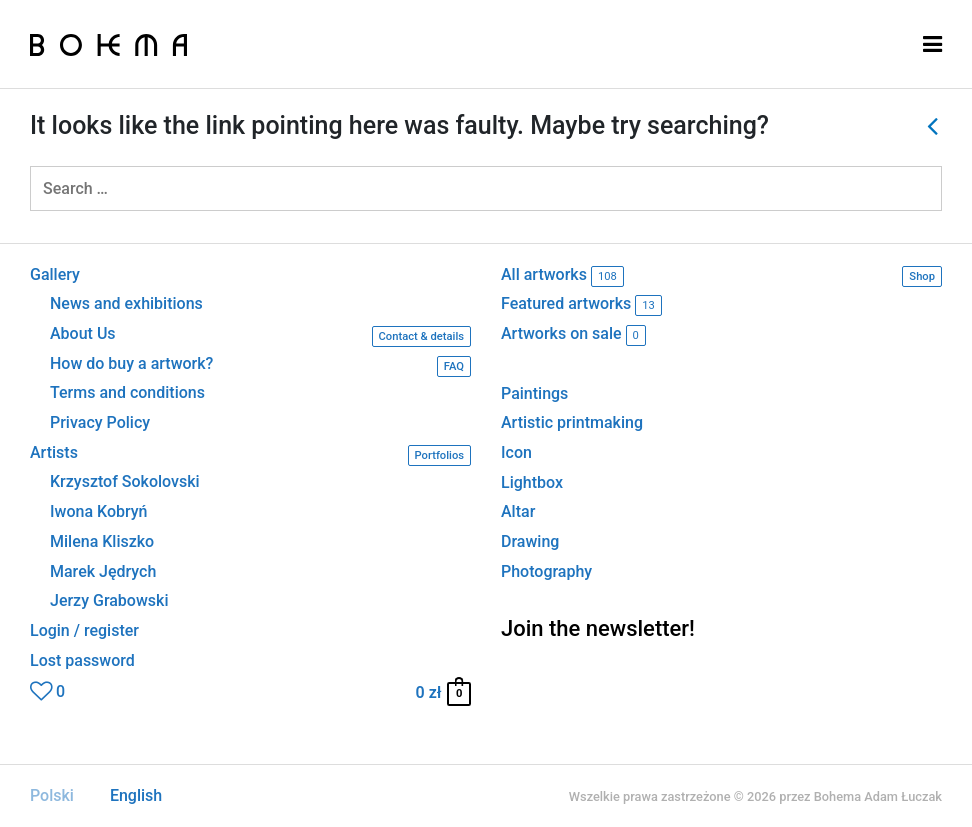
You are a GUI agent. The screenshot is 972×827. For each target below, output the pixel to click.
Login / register (84, 631)
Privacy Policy (100, 423)
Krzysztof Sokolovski (125, 482)
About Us (260, 336)
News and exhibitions (126, 304)
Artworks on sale (573, 335)
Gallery (55, 275)
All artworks (721, 276)
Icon (516, 452)
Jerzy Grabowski (109, 601)
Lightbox (532, 482)
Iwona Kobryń (99, 512)
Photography (546, 571)
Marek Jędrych (103, 572)
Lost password (82, 661)
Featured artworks (581, 305)
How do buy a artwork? (260, 366)
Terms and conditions (127, 393)
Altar (518, 511)
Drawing (530, 541)
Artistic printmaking (572, 422)
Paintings (534, 393)
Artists (250, 455)
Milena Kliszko (102, 542)
